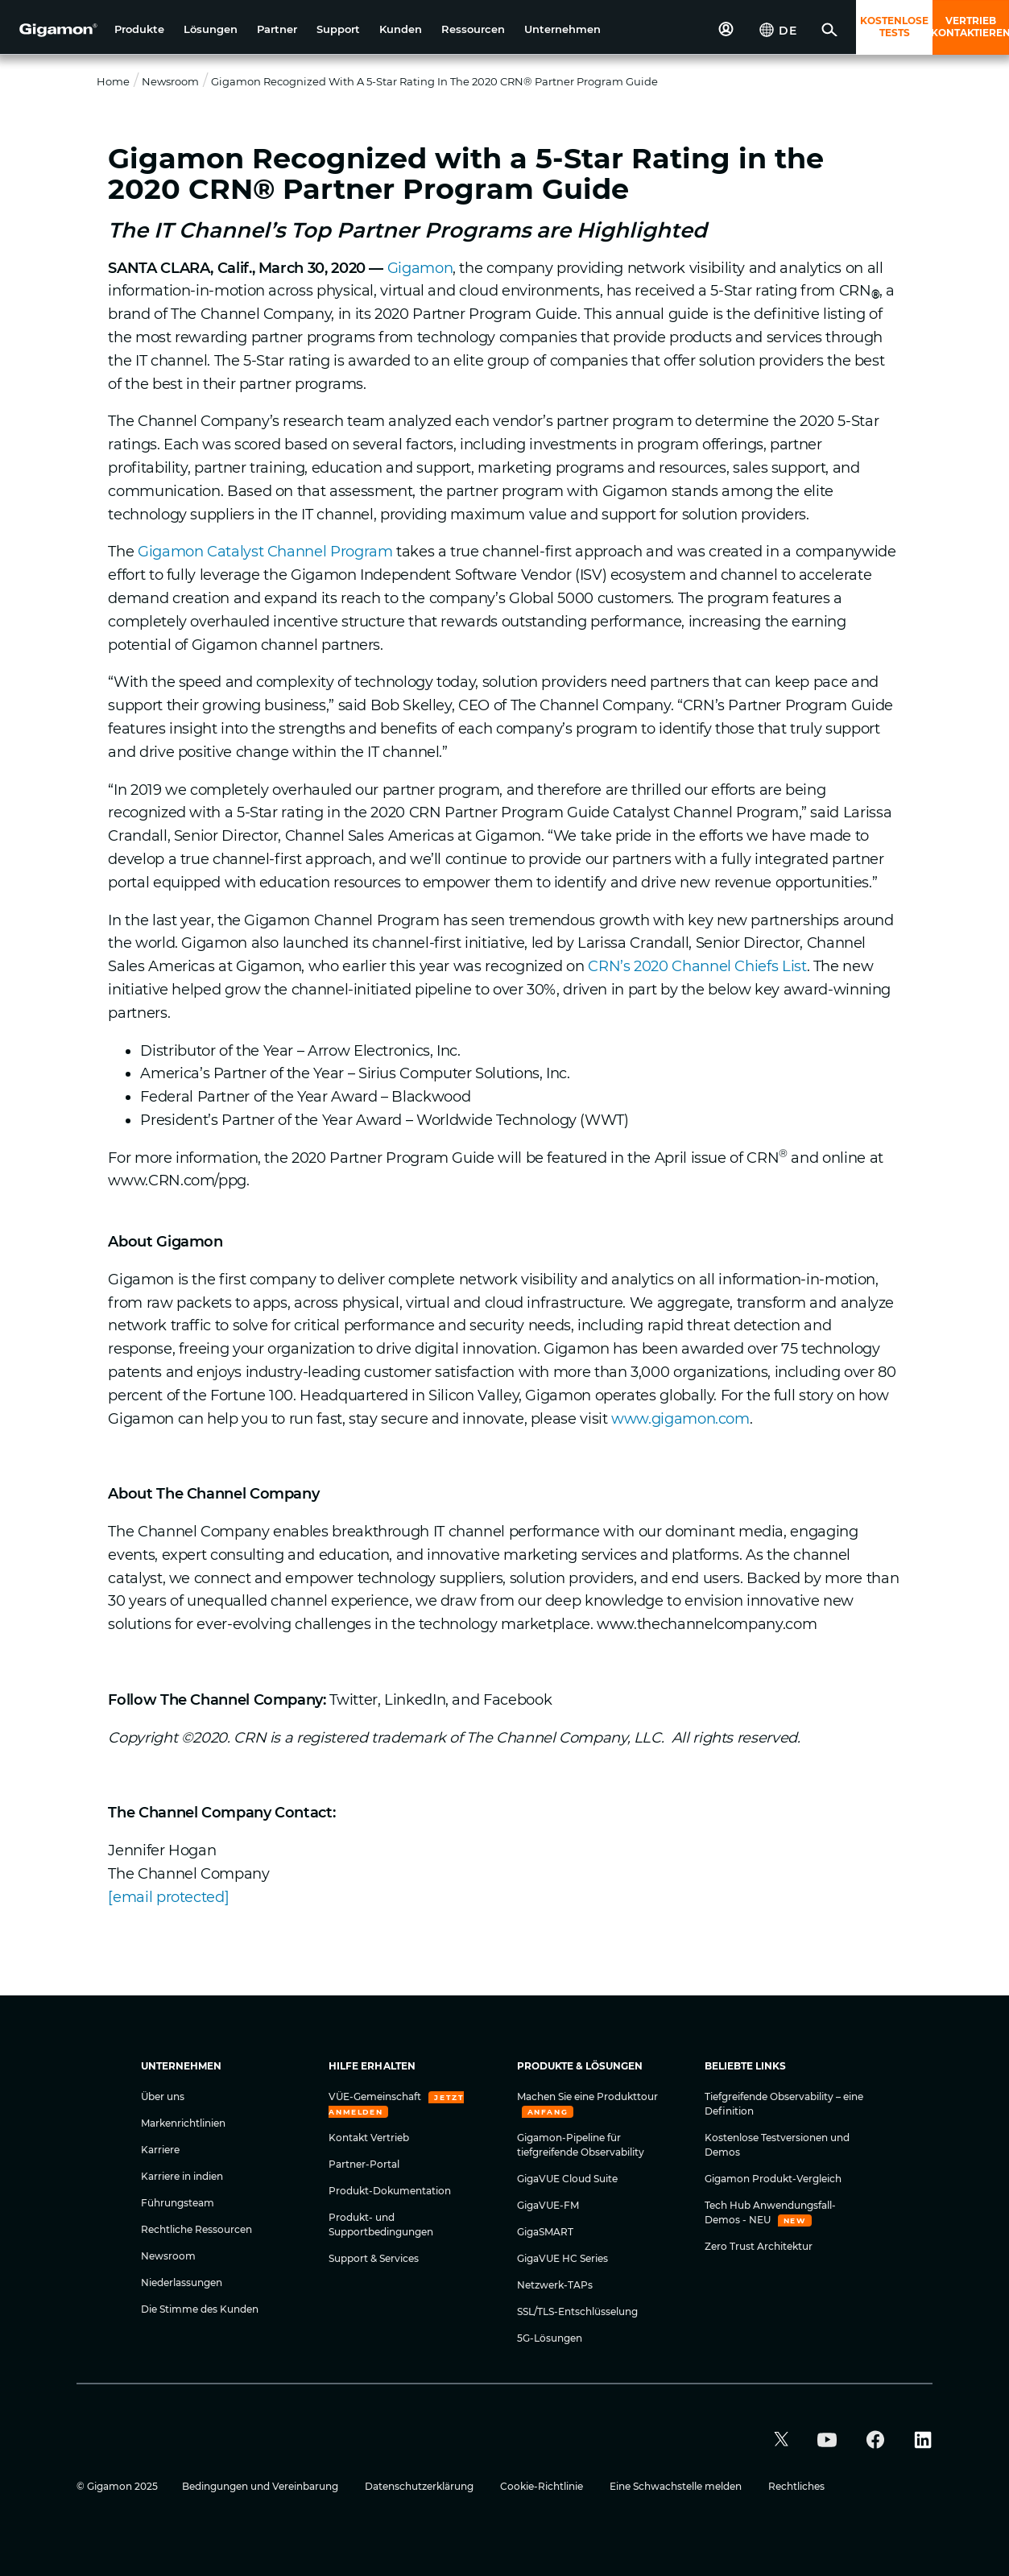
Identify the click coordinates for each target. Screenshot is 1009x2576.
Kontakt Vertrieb (369, 2138)
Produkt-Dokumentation (390, 2191)
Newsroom (170, 81)
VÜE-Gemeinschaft (376, 2096)
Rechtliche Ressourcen (196, 2229)
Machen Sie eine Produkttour (587, 2096)
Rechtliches (796, 2486)
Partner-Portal (364, 2164)
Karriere (160, 2150)
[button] (139, 29)
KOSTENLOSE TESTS (894, 26)
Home (113, 81)
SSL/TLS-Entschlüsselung (577, 2311)
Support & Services (374, 2258)
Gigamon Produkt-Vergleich (773, 2179)
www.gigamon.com (680, 1419)
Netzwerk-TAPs (555, 2285)
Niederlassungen (181, 2282)
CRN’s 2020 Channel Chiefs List (697, 966)
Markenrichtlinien (183, 2123)
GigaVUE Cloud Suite (567, 2179)
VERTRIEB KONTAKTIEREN (970, 26)
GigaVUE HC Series (562, 2258)
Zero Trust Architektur (759, 2246)
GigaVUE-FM (548, 2205)
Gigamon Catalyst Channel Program (265, 551)
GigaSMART (545, 2232)
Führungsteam (177, 2203)
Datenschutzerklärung (420, 2486)
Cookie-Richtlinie (542, 2486)
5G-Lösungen (549, 2338)
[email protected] (168, 1897)
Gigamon (420, 268)
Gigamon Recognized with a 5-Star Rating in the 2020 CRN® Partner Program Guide (434, 81)
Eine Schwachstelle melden (677, 2486)
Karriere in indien (182, 2176)
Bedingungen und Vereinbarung (261, 2486)
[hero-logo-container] (51, 29)
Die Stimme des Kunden (199, 2309)
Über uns (162, 2096)
